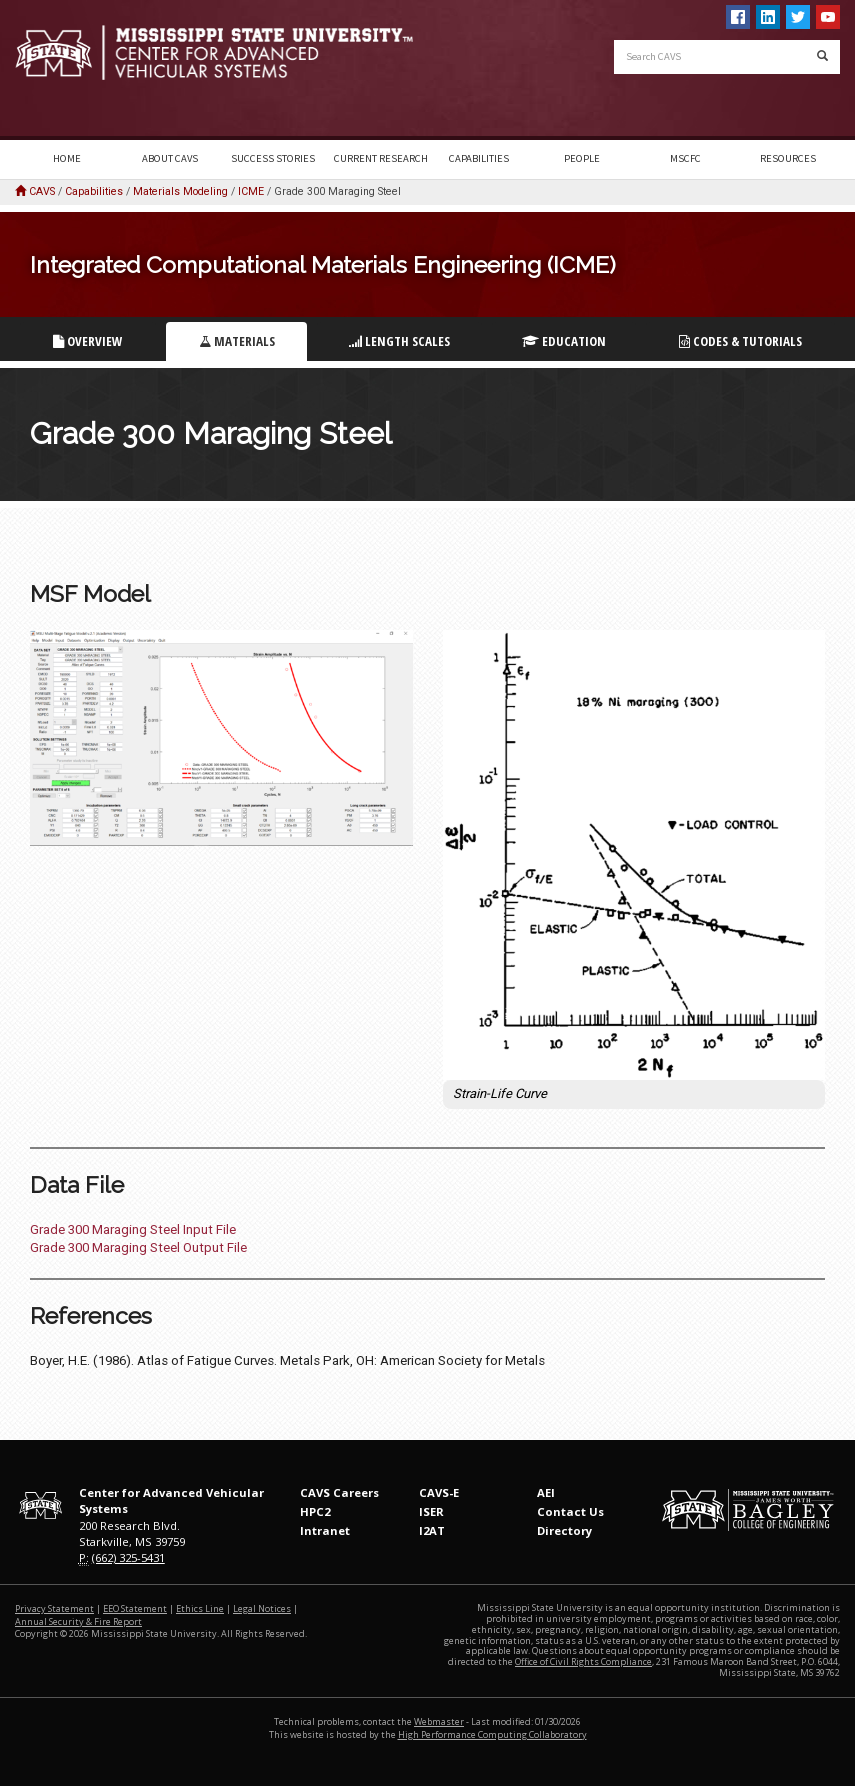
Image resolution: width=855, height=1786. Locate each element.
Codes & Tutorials (740, 341)
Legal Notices (262, 1608)
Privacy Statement (54, 1608)
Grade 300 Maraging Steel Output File (138, 1247)
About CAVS (170, 158)
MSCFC (685, 158)
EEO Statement (135, 1608)
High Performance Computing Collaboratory (492, 1734)
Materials (237, 341)
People (582, 158)
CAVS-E (439, 1492)
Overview (88, 341)
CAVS (42, 191)
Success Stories (273, 158)
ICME (251, 191)
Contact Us (570, 1511)
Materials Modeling (180, 191)
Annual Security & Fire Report (78, 1621)
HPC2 (315, 1511)
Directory (564, 1530)
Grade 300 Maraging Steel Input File (133, 1229)
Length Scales (399, 341)
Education (564, 341)
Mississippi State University (65, 70)
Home (67, 158)
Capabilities (479, 158)
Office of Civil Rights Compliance (583, 1661)
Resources (788, 158)
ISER (431, 1511)
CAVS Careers (339, 1492)
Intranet (325, 1530)
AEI (546, 1492)
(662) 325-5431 (128, 1557)
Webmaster (439, 1721)
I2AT (432, 1530)
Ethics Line (200, 1608)
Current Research (380, 158)
